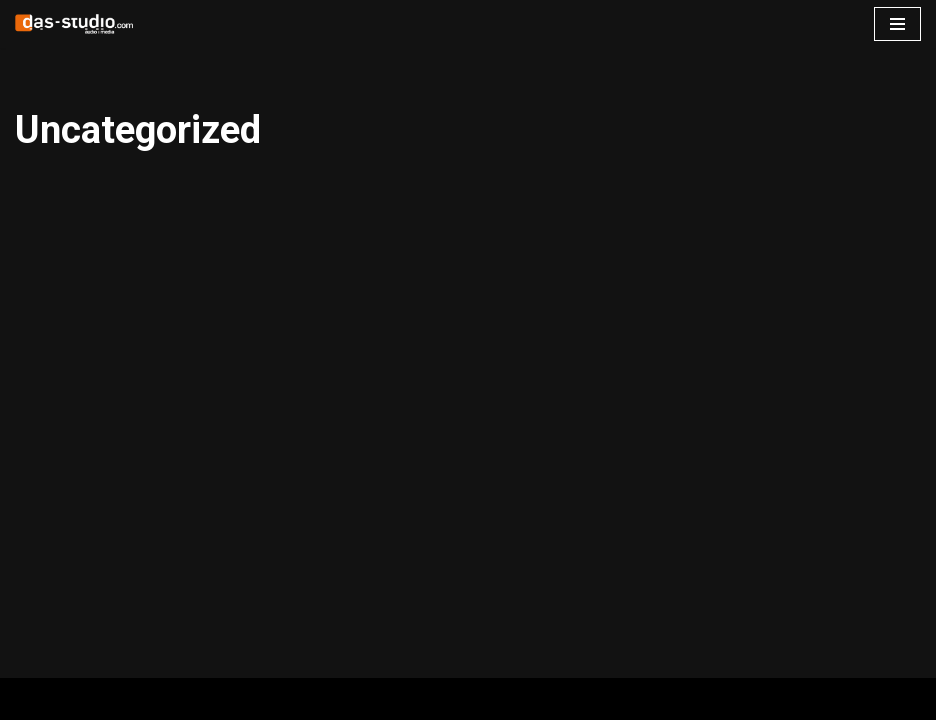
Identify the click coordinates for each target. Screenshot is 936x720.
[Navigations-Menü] (897, 24)
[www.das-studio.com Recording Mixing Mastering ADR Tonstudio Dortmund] (75, 24)
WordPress (216, 698)
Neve (33, 698)
